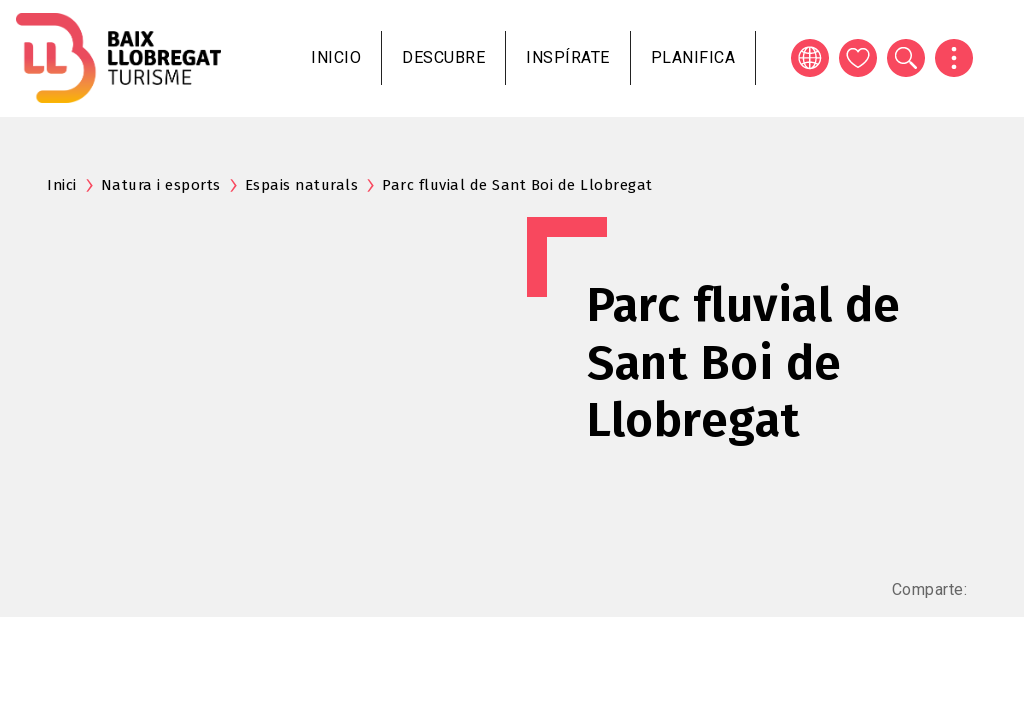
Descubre (443, 57)
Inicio (336, 57)
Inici (62, 185)
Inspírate (568, 57)
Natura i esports (161, 185)
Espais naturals (302, 185)
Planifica (693, 57)
